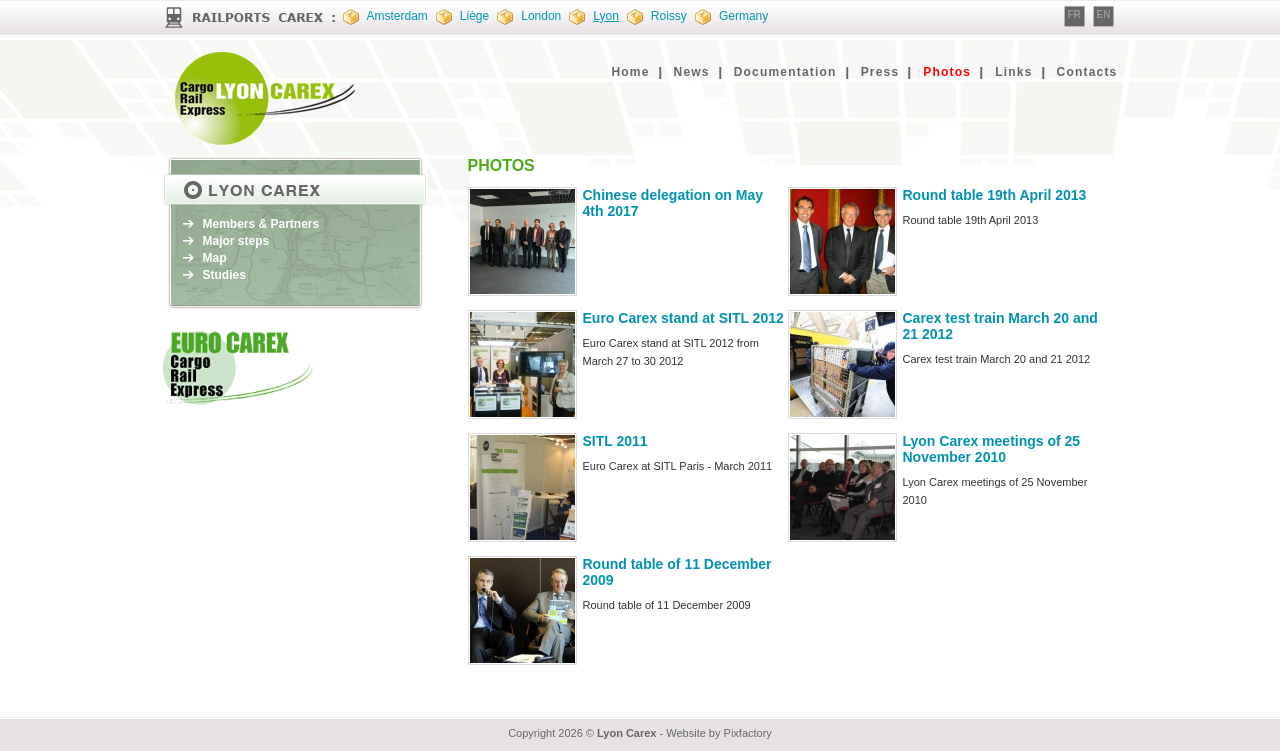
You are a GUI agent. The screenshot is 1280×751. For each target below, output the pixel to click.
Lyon (606, 16)
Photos (947, 72)
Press (880, 72)
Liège (474, 16)
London (541, 16)
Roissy (669, 16)
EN (1104, 14)
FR (1074, 14)
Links (1013, 72)
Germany (743, 16)
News (692, 72)
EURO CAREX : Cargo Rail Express (268, 98)
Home (630, 72)
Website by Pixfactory (719, 733)
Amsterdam (397, 16)
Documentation (785, 72)
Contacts (1087, 72)
